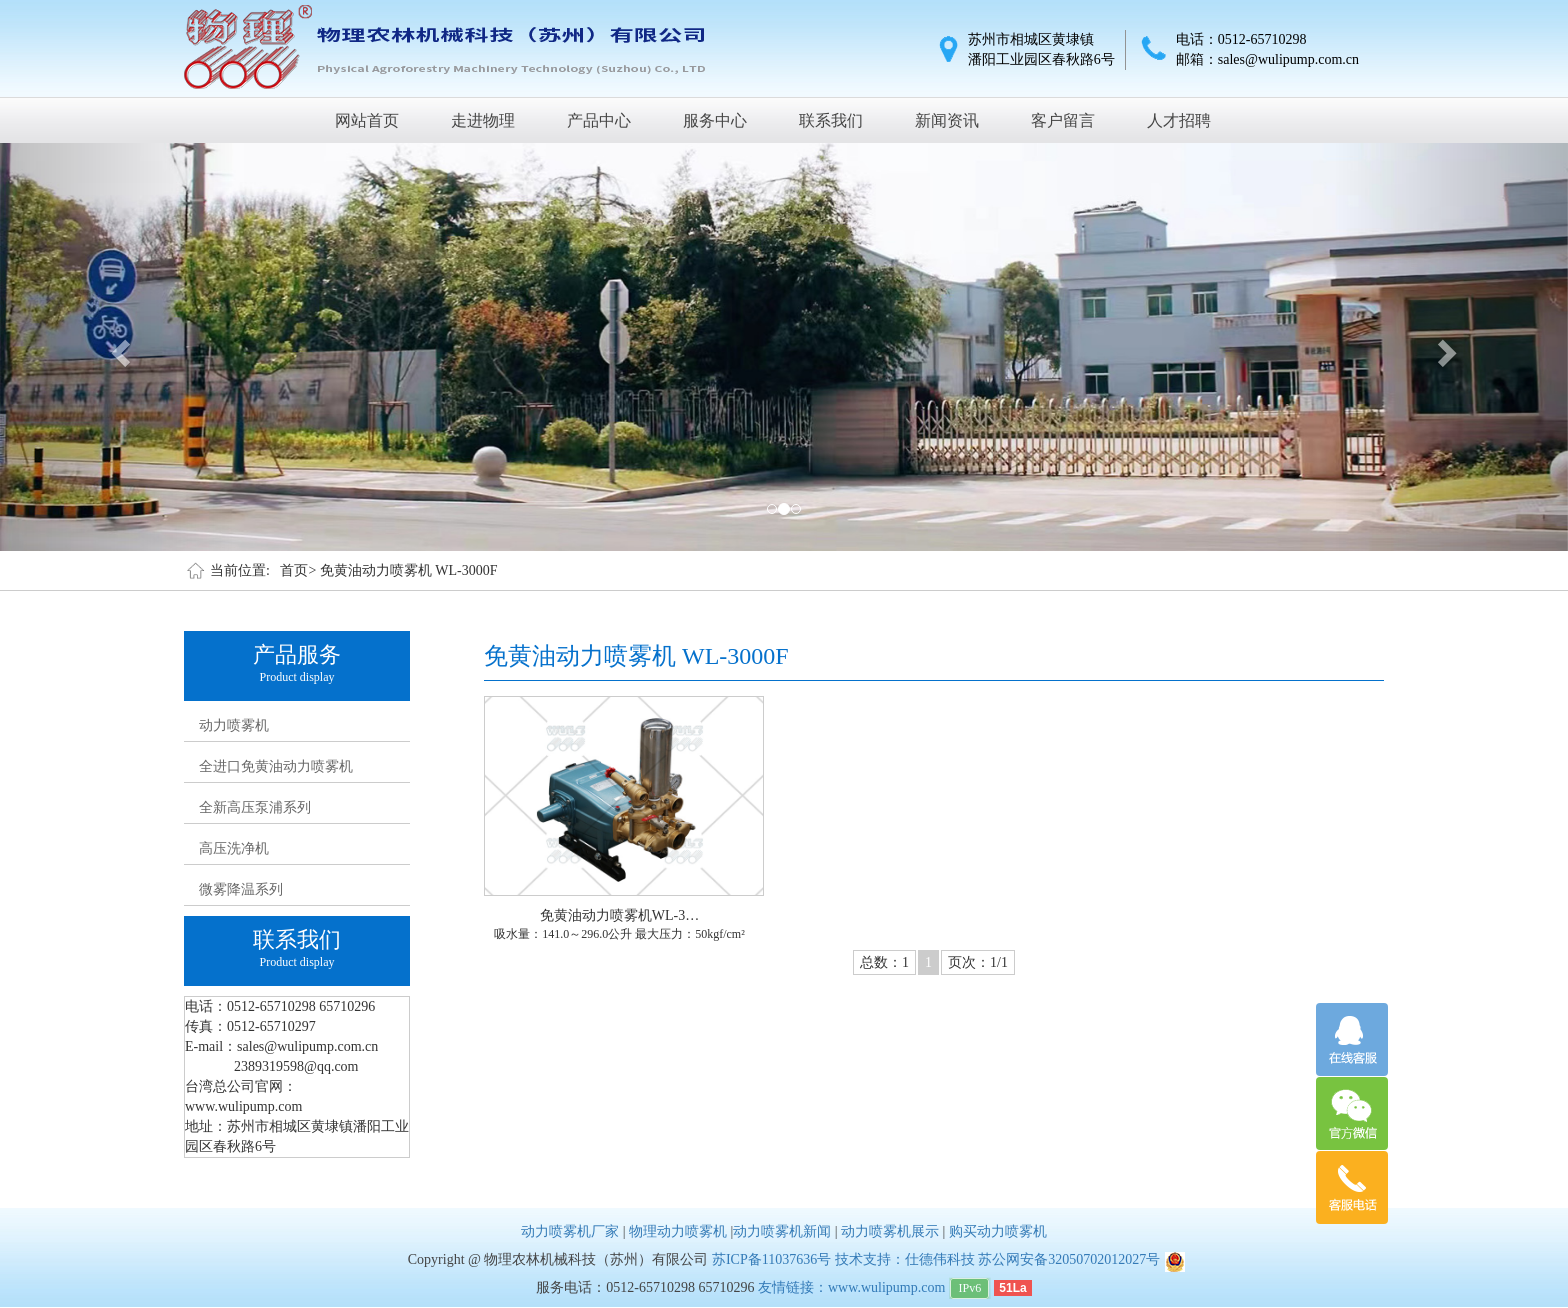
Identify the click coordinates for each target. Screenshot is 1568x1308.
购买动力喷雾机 (998, 1231)
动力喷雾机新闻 (782, 1231)
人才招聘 (1179, 120)
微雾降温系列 (241, 889)
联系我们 (831, 120)
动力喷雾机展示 (890, 1231)
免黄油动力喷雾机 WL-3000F (409, 570)
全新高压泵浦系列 (255, 807)
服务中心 (715, 120)
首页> (298, 570)
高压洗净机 (234, 848)
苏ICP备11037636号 (771, 1259)
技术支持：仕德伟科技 (905, 1259)
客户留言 (1063, 120)
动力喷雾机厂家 (570, 1231)
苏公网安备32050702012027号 (1069, 1259)
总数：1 (884, 962)
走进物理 (483, 120)
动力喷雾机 (234, 725)
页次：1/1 (978, 962)
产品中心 (599, 120)
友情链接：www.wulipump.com (851, 1287)
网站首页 (367, 120)
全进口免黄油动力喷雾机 (276, 766)
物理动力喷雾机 (678, 1231)
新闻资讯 (947, 120)
